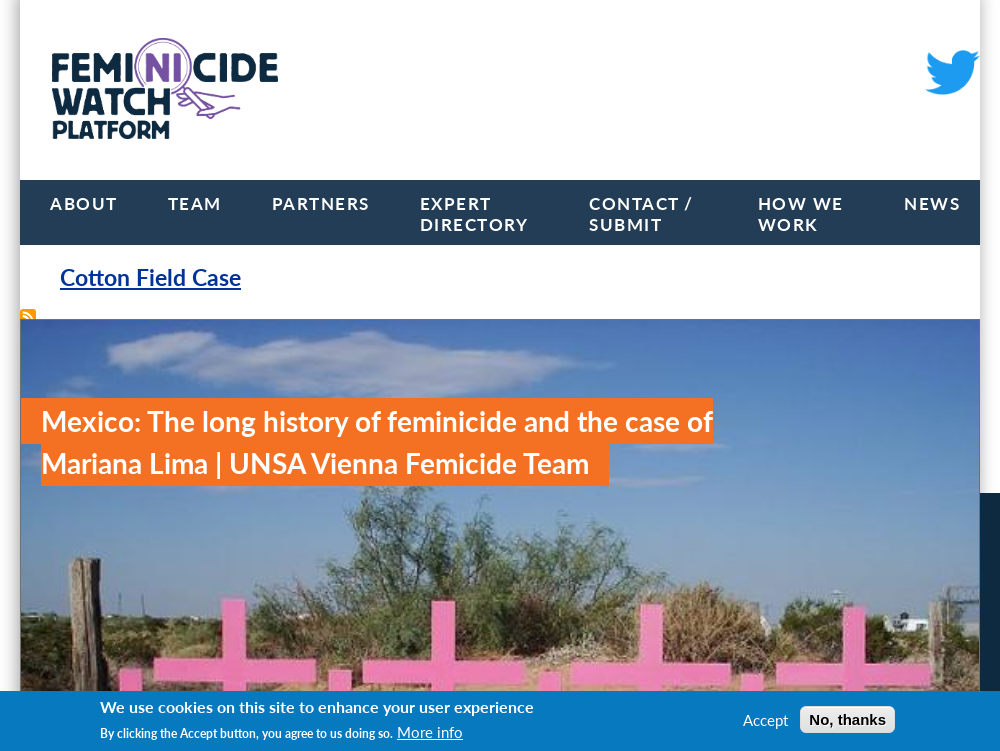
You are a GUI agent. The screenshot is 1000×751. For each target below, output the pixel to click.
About (84, 203)
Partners (321, 203)
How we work (801, 214)
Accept (765, 720)
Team (195, 203)
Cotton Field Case (150, 277)
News (932, 203)
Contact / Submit (641, 214)
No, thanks (847, 719)
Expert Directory (474, 214)
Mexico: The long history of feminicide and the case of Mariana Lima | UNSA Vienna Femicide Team (377, 442)
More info (430, 732)
